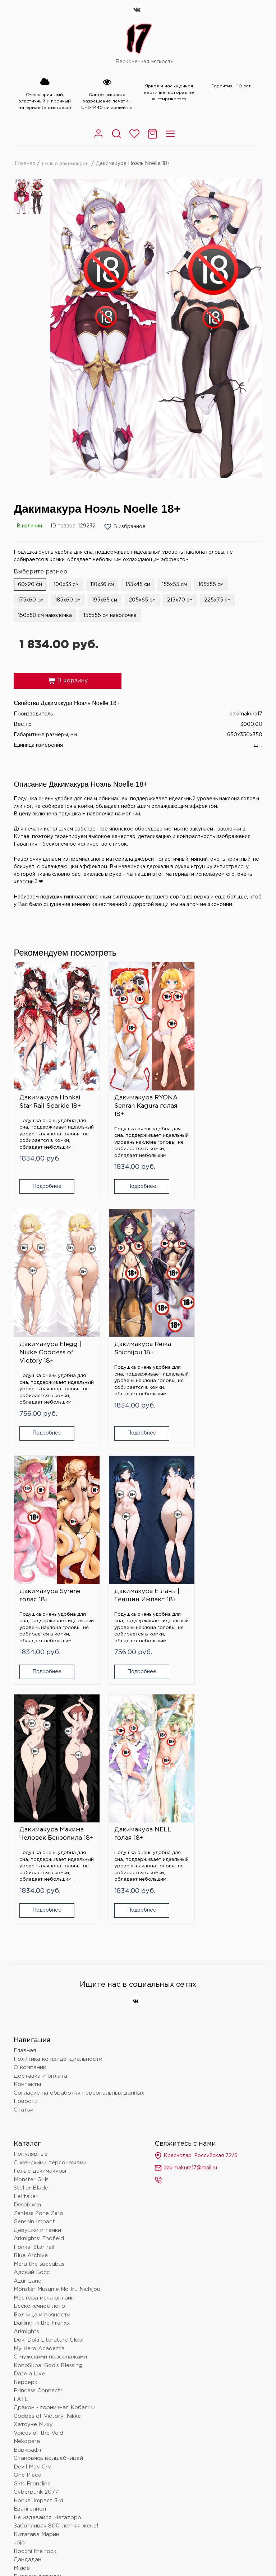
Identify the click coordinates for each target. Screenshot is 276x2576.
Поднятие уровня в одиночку (54, 2354)
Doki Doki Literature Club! (49, 2058)
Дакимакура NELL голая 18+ (133, 1544)
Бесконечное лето (39, 2024)
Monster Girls (31, 1898)
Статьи (23, 1828)
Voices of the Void (38, 2151)
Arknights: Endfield (39, 1957)
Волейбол (27, 2455)
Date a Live (29, 2092)
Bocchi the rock (35, 2270)
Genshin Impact (34, 1940)
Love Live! (28, 2447)
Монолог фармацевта (44, 2320)
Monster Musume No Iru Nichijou (57, 2007)
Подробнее (42, 1172)
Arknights (26, 2050)
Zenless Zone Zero (38, 1932)
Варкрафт (28, 2168)
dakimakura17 (245, 714)
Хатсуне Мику (33, 2143)
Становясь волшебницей (48, 2176)
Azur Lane (27, 1999)
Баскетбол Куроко (40, 2472)
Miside (22, 2286)
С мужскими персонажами (50, 2075)
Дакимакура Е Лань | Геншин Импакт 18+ (223, 1320)
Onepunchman (33, 2303)
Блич (20, 2379)
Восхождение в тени (43, 2422)
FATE (21, 2117)
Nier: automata (34, 2362)
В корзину (67, 681)
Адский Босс (32, 1991)
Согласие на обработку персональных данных (79, 1811)
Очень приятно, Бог (41, 2464)
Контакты (27, 1803)
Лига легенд (30, 2430)
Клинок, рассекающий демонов (57, 2388)
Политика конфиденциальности (58, 1777)
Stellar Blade (31, 1906)
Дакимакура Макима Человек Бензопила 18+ (51, 1549)
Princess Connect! (38, 2109)
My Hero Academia (39, 2067)
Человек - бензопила (43, 2337)
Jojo (19, 2261)
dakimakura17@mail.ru (186, 1886)
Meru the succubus (39, 1982)
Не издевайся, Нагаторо (47, 2236)
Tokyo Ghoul (30, 2481)
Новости (26, 1819)
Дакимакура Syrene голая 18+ (135, 1320)
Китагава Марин (36, 2253)
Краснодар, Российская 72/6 (196, 1874)
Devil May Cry (32, 2185)
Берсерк (25, 2101)
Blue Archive (31, 1974)
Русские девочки (37, 2295)
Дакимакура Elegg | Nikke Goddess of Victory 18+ (222, 1092)
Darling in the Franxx (42, 2041)
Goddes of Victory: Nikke (47, 2134)
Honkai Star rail (34, 1965)
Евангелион (30, 2227)
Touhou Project (34, 2371)
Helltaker (26, 1915)
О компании (30, 1786)
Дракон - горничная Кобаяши (55, 2126)
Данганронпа (32, 2328)
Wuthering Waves (37, 2396)
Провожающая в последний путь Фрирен (71, 2439)
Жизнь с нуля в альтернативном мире (67, 2312)
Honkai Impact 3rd (38, 2219)
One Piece (27, 2193)
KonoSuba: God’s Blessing (48, 2084)
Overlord (26, 2413)
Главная (25, 163)
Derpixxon (27, 1923)
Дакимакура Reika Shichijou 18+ (47, 1320)
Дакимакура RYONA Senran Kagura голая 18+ (137, 1092)
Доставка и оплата (40, 1794)
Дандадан (27, 2278)
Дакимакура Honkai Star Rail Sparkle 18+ (50, 1087)
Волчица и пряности (42, 2033)
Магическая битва (39, 2405)
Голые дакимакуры (65, 163)
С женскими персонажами (50, 1881)
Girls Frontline (32, 2202)
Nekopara (27, 2160)
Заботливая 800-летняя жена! (56, 2244)
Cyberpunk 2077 (36, 2210)
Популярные (31, 1872)
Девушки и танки (37, 1948)
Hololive (24, 2345)
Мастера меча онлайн (44, 2016)
